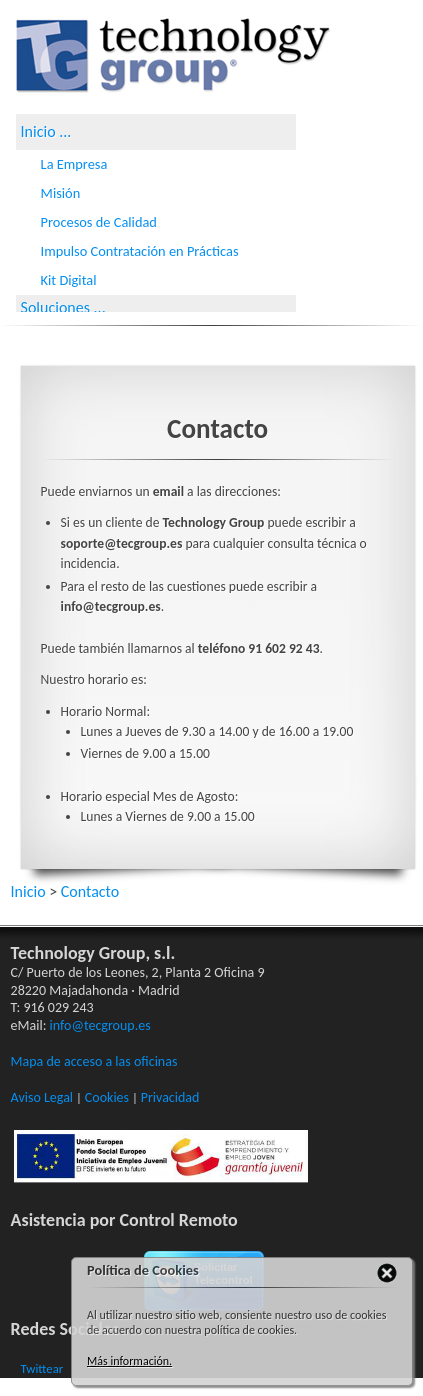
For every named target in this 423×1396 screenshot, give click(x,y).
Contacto (90, 891)
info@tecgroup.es (100, 1025)
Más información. (129, 1361)
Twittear (42, 1368)
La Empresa (74, 164)
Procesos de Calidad (99, 222)
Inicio (38, 131)
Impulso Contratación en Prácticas (140, 251)
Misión (61, 193)
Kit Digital (69, 280)
